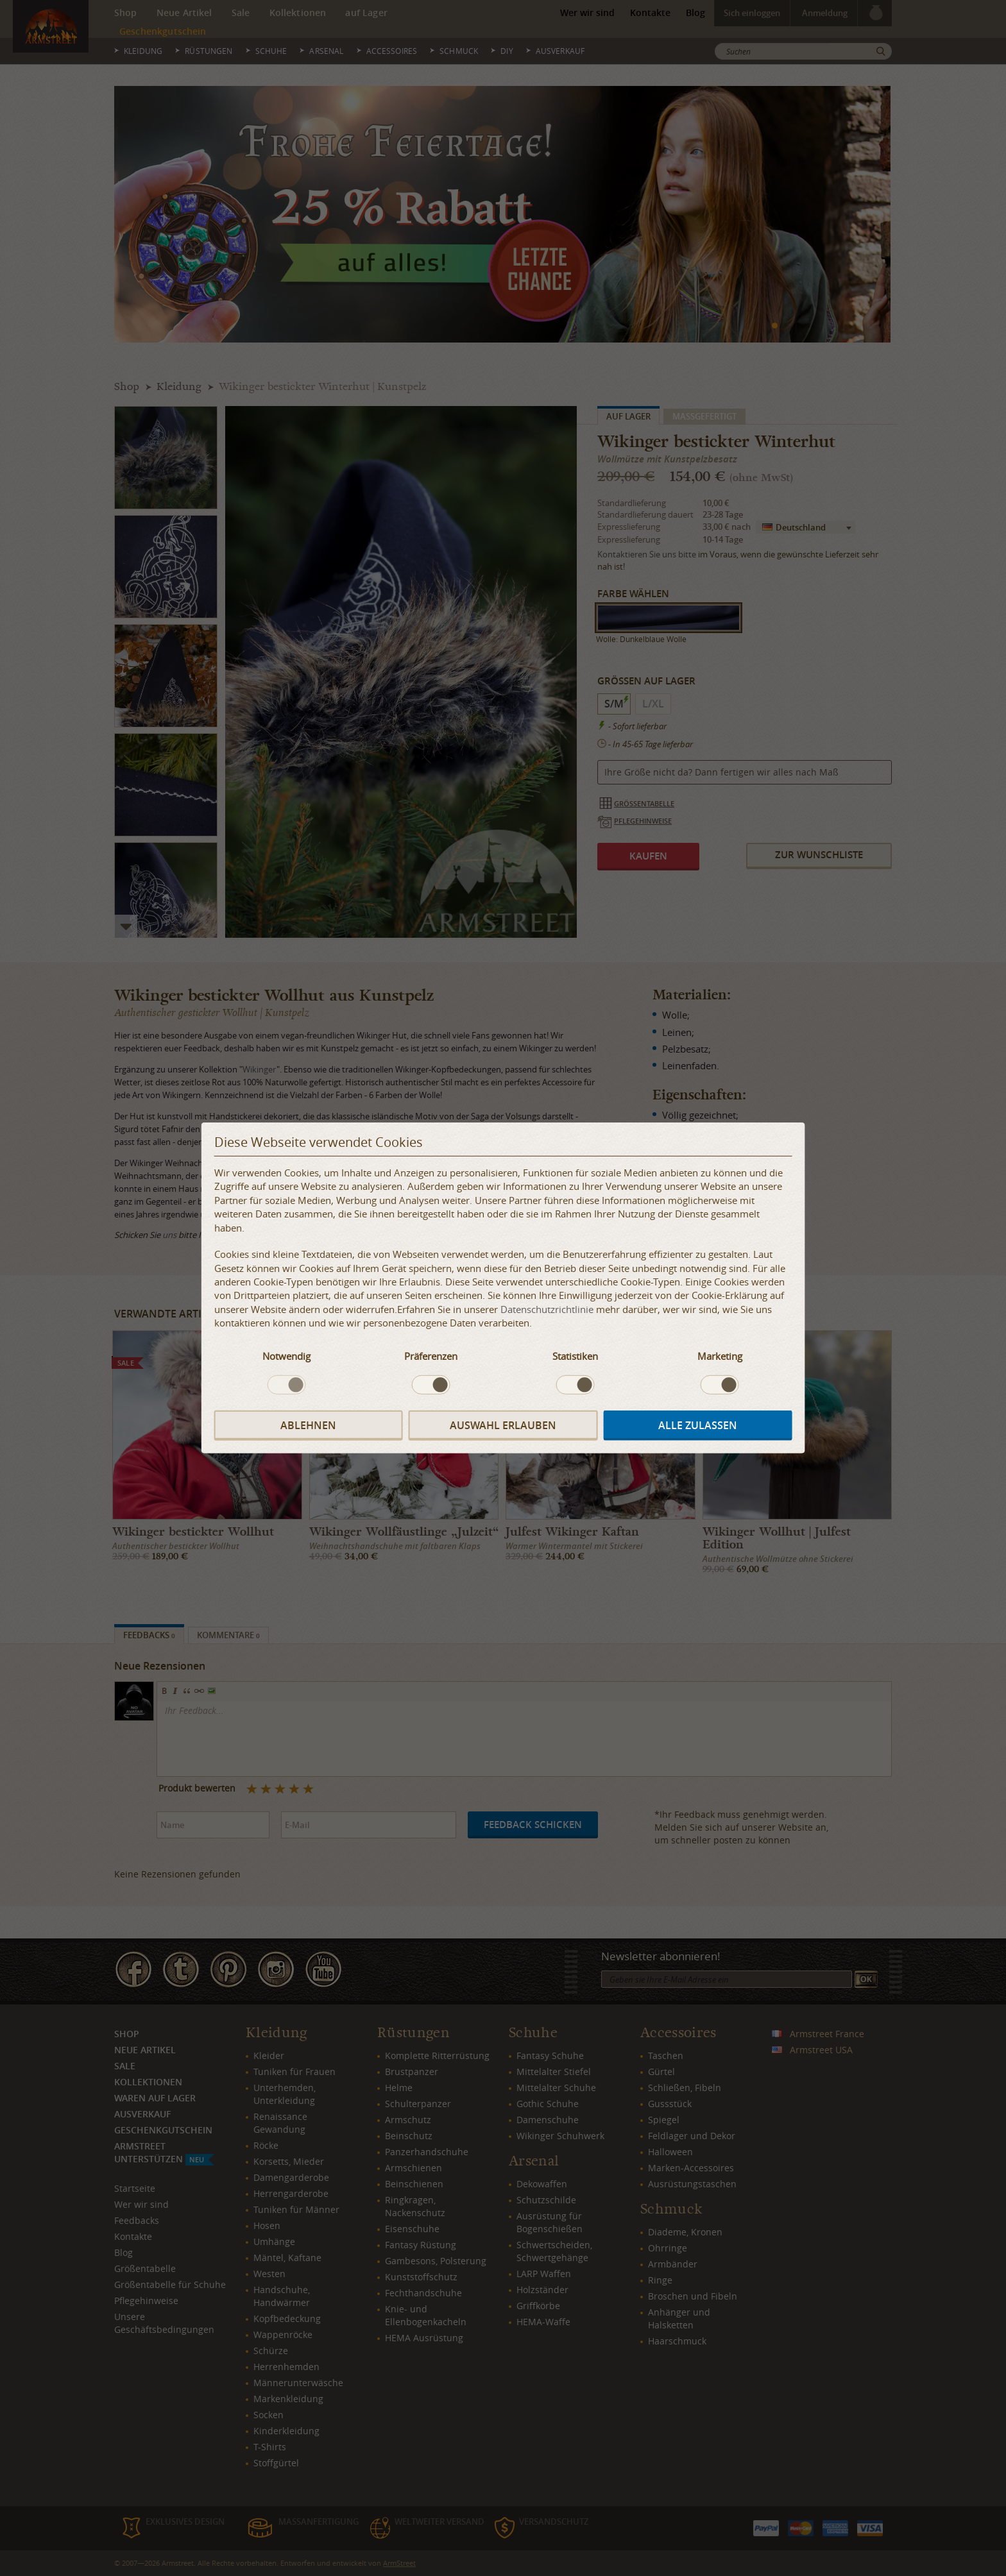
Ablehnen (308, 1425)
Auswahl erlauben (503, 1425)
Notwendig (286, 1355)
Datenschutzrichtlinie (546, 1309)
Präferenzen (430, 1355)
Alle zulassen (697, 1425)
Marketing (719, 1355)
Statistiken (575, 1355)
